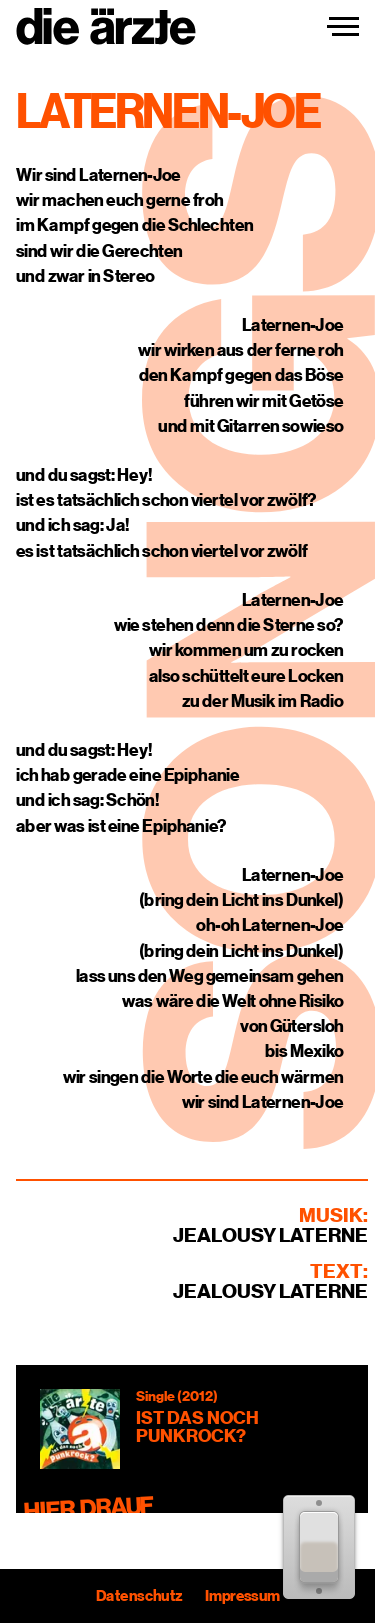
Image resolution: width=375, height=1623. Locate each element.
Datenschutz (139, 1596)
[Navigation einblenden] (343, 27)
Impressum (241, 1596)
